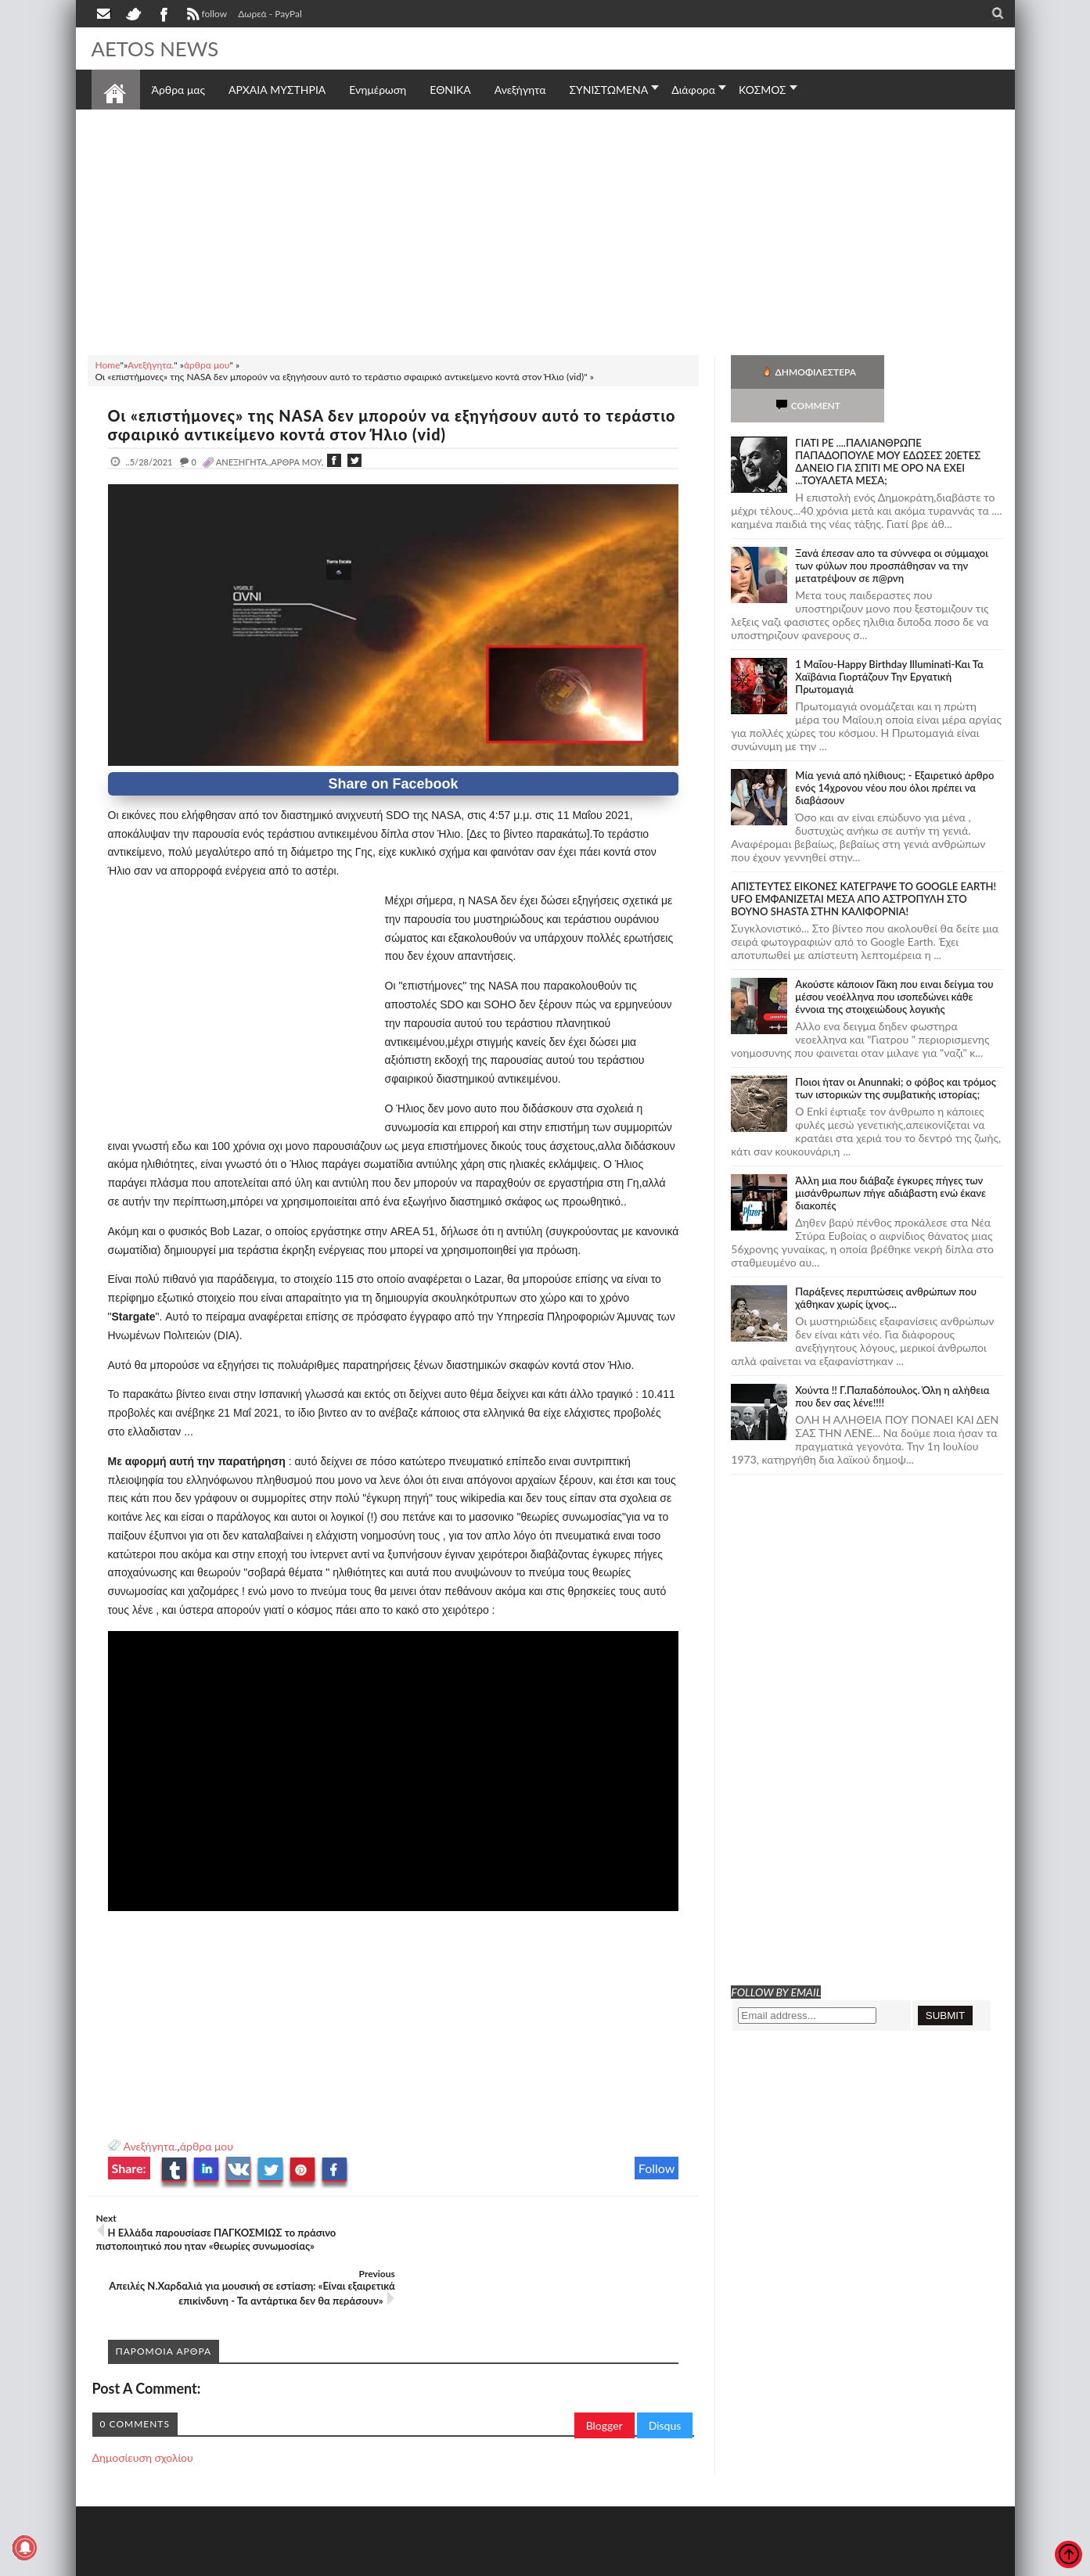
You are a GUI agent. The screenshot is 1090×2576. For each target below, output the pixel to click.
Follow (657, 2168)
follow (205, 15)
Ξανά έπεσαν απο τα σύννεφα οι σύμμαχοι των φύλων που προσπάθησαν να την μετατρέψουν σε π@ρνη (891, 532)
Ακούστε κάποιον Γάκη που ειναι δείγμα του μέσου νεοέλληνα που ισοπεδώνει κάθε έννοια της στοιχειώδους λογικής (894, 963)
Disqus (665, 2370)
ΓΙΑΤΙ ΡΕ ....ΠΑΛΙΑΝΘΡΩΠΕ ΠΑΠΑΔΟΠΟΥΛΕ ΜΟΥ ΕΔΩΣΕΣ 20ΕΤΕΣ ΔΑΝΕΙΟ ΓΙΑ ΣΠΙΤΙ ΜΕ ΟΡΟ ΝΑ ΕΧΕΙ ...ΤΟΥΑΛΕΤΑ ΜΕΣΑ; (887, 428)
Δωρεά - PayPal (270, 14)
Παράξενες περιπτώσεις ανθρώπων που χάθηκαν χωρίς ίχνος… (886, 1264)
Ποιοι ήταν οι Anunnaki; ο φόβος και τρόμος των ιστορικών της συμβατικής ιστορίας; (895, 1054)
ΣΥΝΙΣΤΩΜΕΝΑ (608, 89)
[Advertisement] (545, 230)
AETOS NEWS (156, 48)
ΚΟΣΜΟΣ (762, 89)
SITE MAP (314, 2562)
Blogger (604, 2370)
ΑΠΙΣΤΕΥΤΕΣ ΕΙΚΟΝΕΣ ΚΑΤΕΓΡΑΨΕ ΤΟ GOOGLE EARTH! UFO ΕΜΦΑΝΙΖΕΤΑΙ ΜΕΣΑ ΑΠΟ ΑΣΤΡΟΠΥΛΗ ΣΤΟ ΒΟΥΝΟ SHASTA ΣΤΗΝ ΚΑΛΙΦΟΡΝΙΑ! (863, 865)
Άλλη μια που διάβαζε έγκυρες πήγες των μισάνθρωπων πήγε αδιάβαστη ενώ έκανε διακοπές (890, 1159)
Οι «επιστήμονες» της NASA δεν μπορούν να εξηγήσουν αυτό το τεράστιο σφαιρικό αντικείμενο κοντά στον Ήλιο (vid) (357, 425)
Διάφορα (693, 89)
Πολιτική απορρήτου (384, 2562)
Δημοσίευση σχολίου (142, 2402)
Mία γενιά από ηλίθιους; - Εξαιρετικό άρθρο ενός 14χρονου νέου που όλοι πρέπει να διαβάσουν (894, 754)
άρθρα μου (206, 2146)
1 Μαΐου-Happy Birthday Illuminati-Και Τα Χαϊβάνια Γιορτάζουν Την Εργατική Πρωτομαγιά (889, 643)
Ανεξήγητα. (151, 2146)
